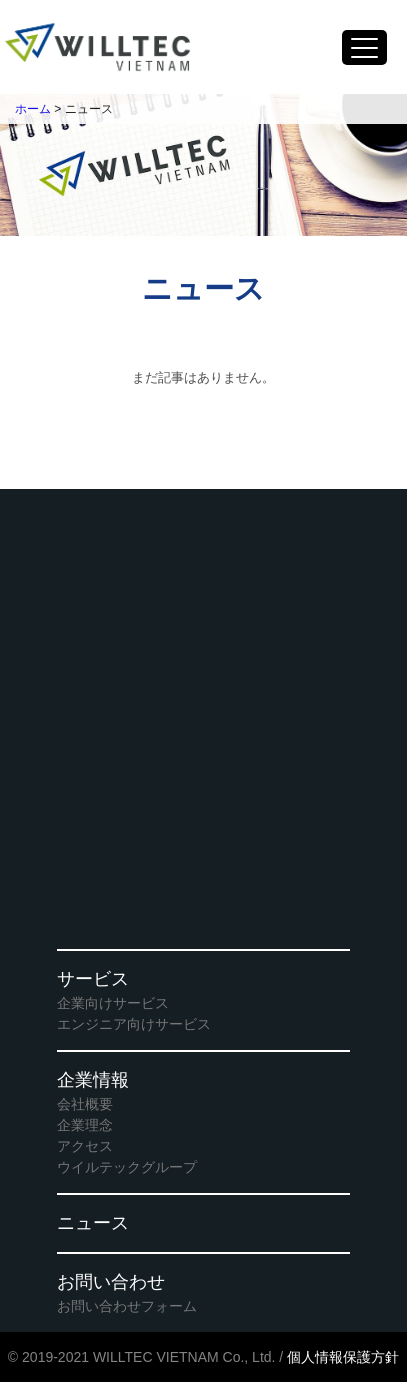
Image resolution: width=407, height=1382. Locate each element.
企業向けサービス (113, 1003)
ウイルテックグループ (127, 1167)
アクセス (85, 1146)
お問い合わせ (111, 1282)
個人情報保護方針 (343, 1357)
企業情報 (93, 1080)
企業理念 (85, 1125)
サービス (93, 979)
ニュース (93, 1223)
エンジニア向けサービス (134, 1024)
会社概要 (85, 1104)
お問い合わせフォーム (127, 1306)
